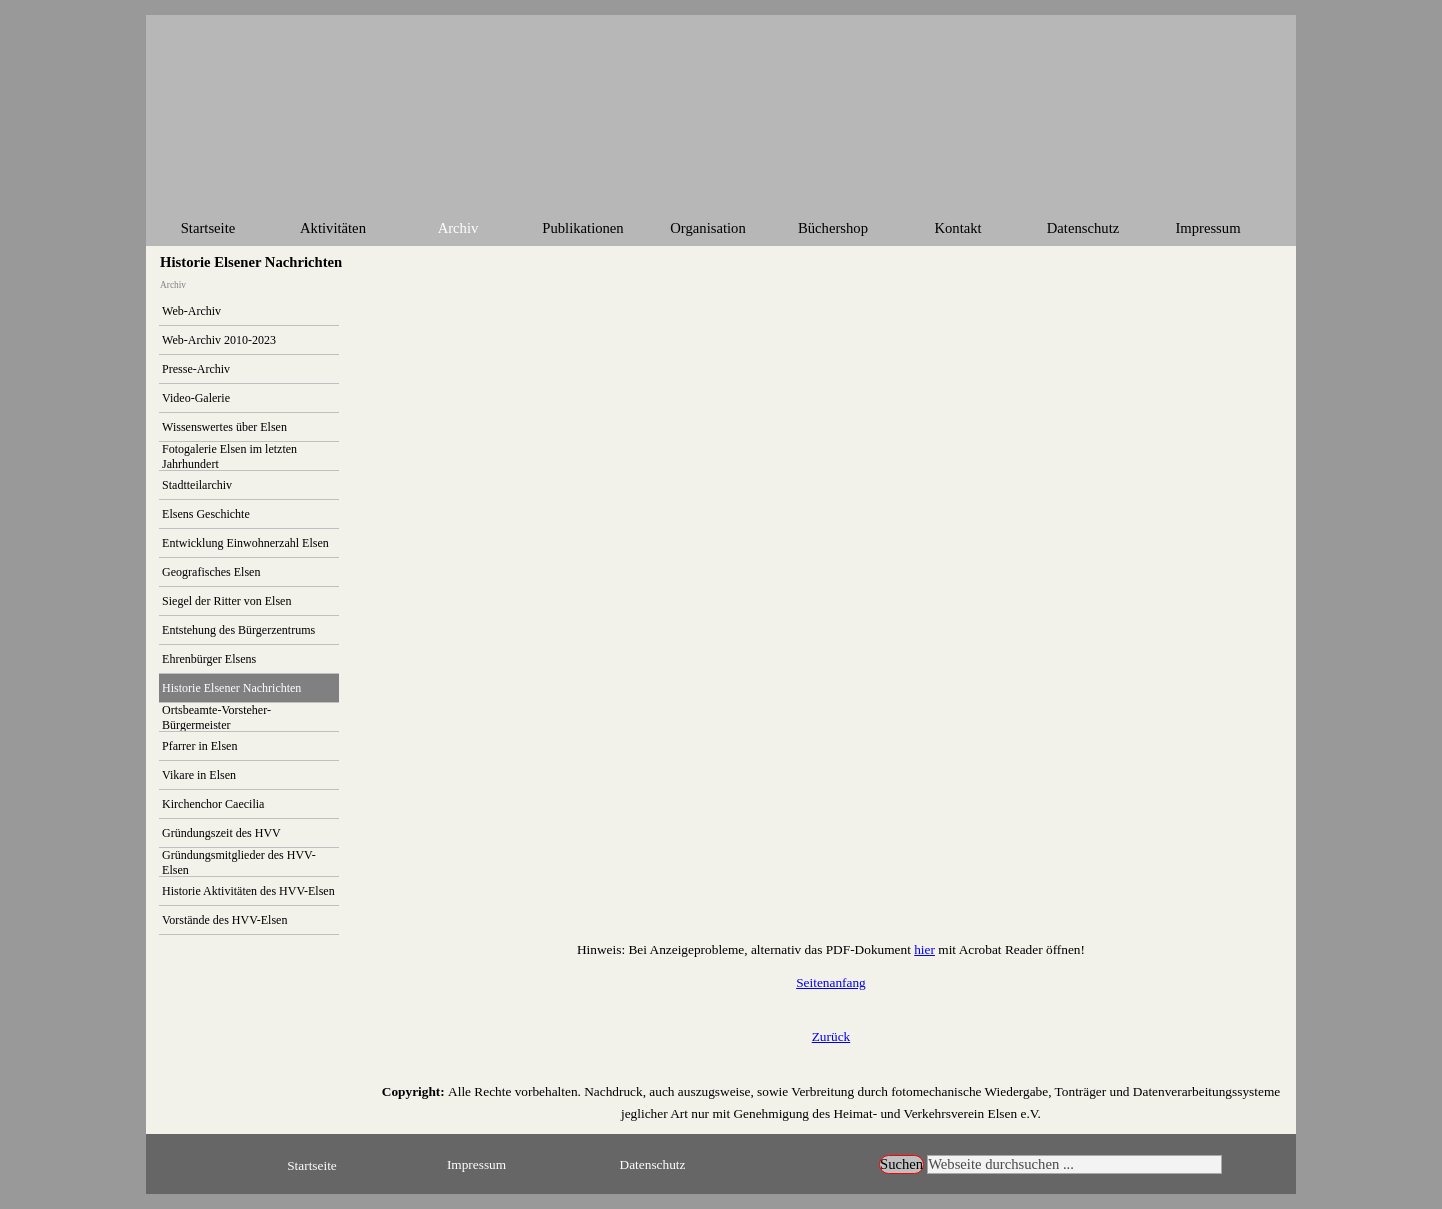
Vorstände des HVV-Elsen (224, 920)
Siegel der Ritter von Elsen (226, 601)
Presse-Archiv (196, 369)
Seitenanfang (831, 982)
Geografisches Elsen (211, 572)
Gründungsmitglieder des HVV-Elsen (239, 862)
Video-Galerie (196, 398)
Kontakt (957, 228)
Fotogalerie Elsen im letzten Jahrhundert (229, 456)
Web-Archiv (191, 311)
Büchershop (833, 228)
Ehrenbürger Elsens (209, 659)
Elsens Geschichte (206, 514)
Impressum (1207, 228)
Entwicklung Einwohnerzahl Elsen (245, 543)
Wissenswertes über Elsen (224, 427)
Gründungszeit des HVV (221, 833)
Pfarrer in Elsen (199, 746)
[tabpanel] (831, 949)
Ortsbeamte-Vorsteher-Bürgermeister (216, 717)
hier (924, 949)
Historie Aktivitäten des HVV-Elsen (248, 891)
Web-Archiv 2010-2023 (219, 340)
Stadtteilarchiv (197, 485)
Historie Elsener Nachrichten (231, 688)
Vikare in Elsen (199, 775)
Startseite (208, 228)
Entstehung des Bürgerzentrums (238, 630)
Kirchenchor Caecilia (213, 804)
